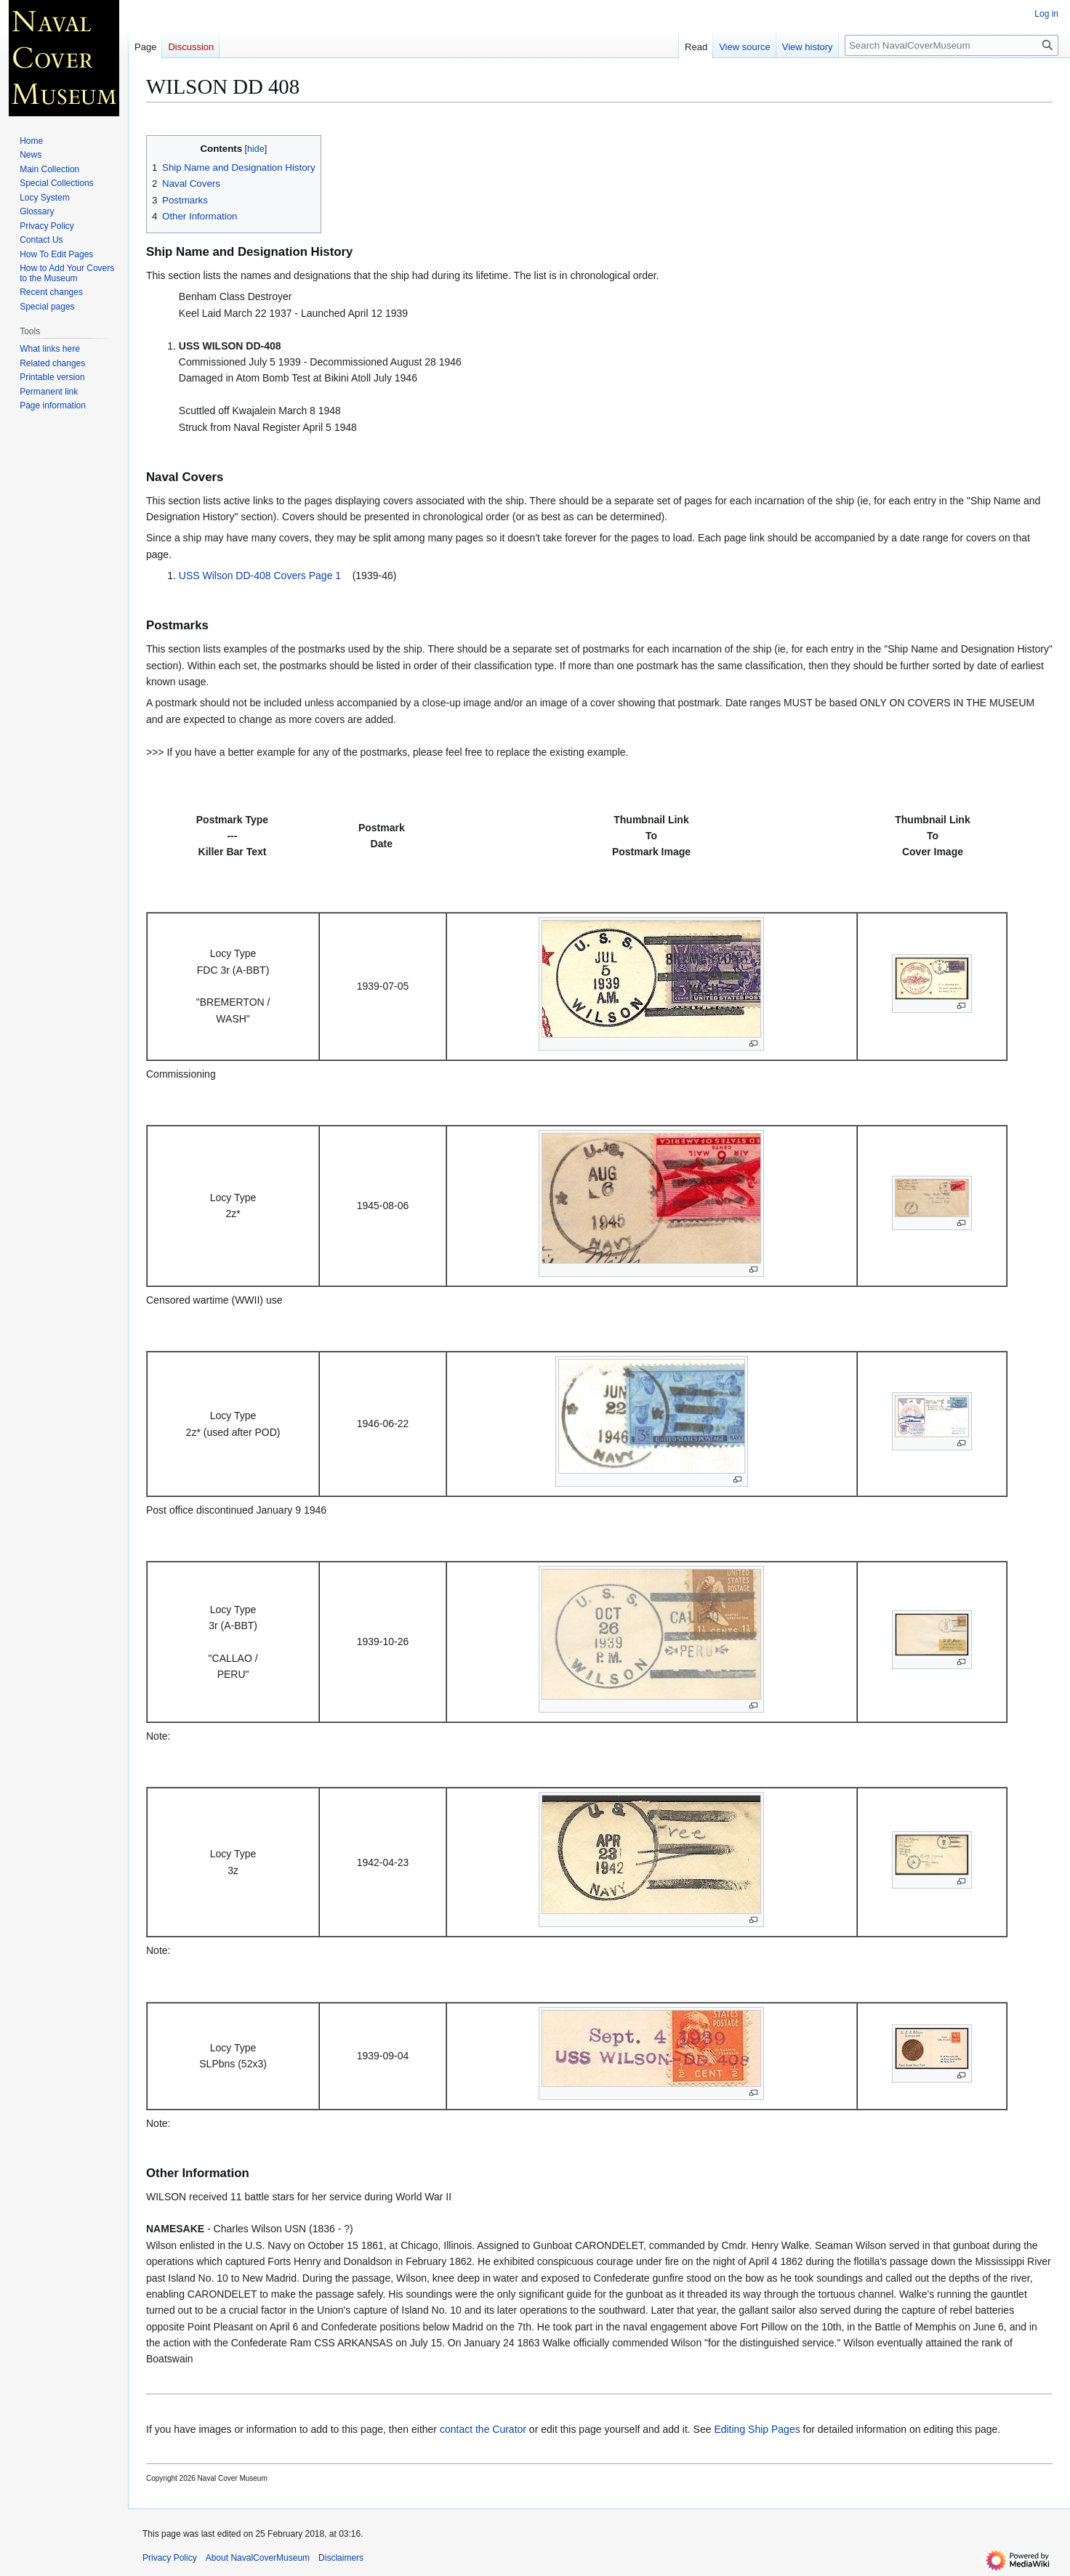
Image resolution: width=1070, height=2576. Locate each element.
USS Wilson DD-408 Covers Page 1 (260, 575)
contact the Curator (483, 2429)
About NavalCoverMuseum (258, 2558)
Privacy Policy (169, 2558)
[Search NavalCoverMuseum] (951, 45)
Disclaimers (340, 2558)
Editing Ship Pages (757, 2429)
